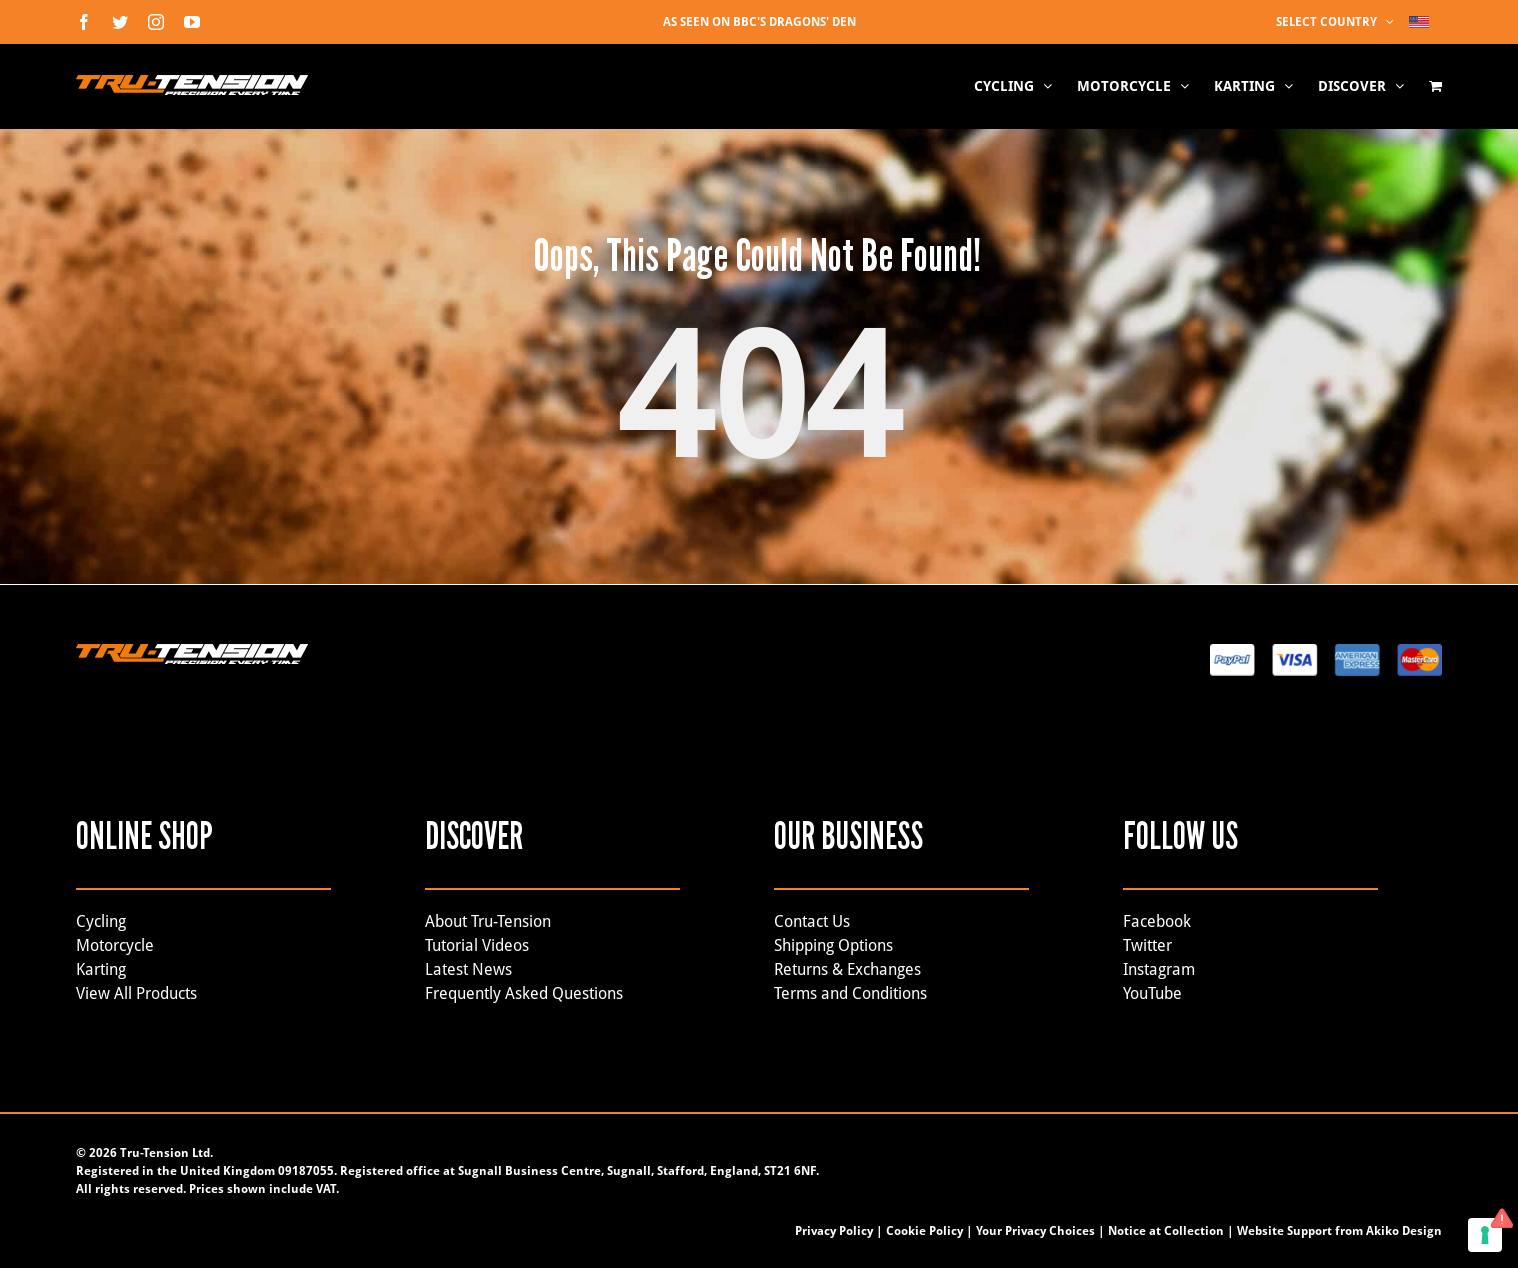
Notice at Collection (1166, 1231)
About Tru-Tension (488, 921)
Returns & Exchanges (847, 969)
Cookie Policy (924, 1231)
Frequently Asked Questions (524, 993)
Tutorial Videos (477, 945)
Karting (101, 969)
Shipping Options (833, 945)
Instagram (1159, 969)
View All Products (136, 993)
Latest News (468, 969)
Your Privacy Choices (1035, 1231)
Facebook (1157, 921)
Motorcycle (115, 945)
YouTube (1152, 993)
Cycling (101, 921)
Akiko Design (1404, 1231)
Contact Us (812, 921)
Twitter (1147, 945)
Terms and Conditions (850, 993)
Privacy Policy (834, 1231)
